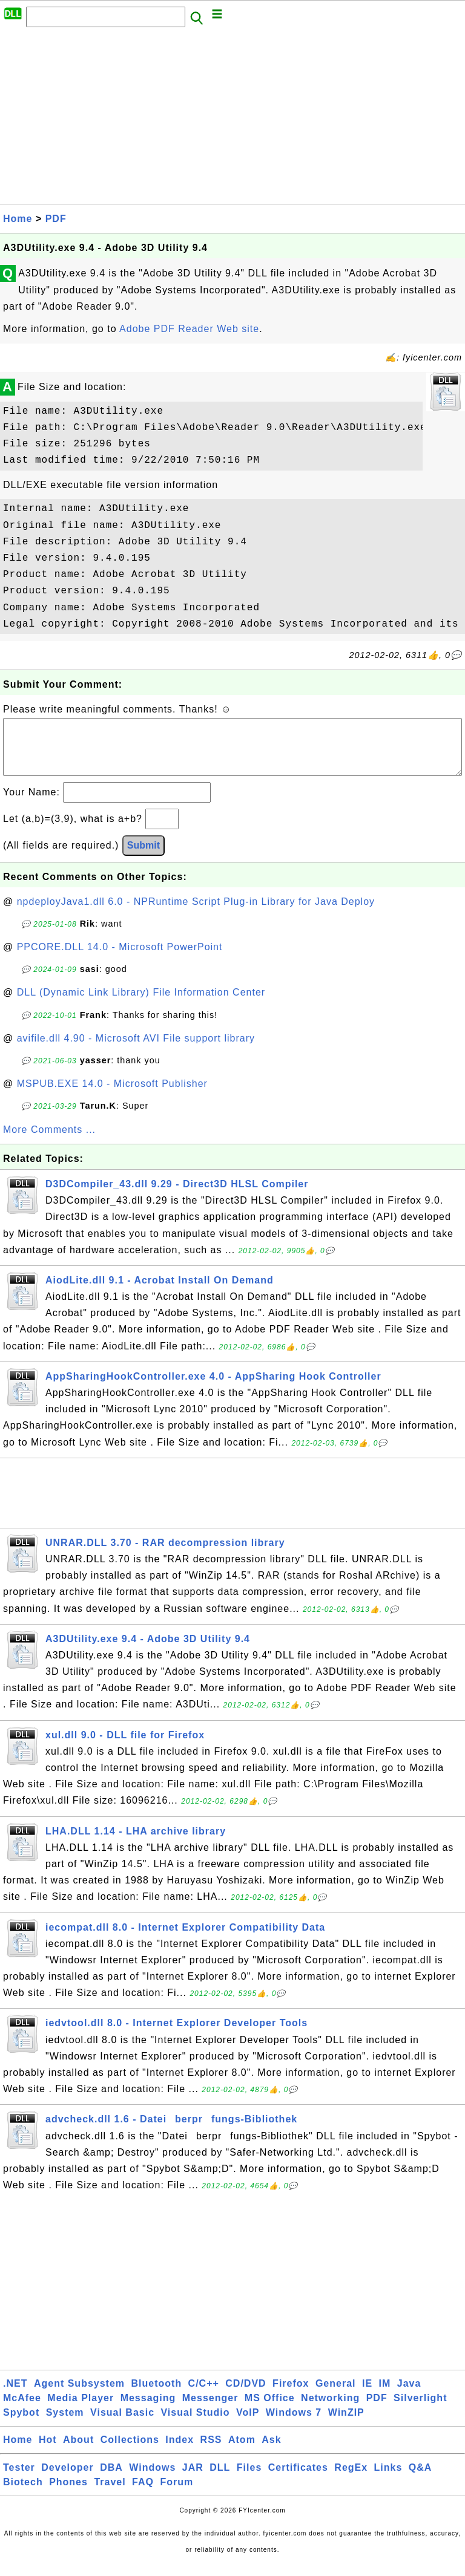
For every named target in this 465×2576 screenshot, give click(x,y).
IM (385, 2395)
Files (249, 2479)
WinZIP (346, 2424)
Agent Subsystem (79, 2395)
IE (367, 2395)
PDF (56, 219)
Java (409, 2395)
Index (179, 2452)
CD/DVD (245, 2395)
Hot (48, 2452)
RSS (211, 2452)
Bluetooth (156, 2395)
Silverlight (420, 2410)
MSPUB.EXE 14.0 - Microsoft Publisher (112, 1096)
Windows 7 (294, 2424)
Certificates (298, 2479)
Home (17, 219)
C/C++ (203, 2395)
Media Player (80, 2410)
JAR (192, 2479)
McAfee (22, 2410)
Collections (130, 2452)
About (78, 2452)
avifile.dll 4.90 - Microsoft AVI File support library (136, 1050)
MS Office (270, 2410)
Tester (19, 2479)
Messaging (148, 2410)
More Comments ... (49, 1141)
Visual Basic (122, 2424)
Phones (68, 2494)
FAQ (143, 2494)
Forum (176, 2494)
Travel (109, 2494)
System (65, 2424)
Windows (152, 2479)
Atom (242, 2452)
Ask (271, 2452)
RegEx (351, 2479)
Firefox (290, 2395)
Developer (67, 2479)
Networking (330, 2410)
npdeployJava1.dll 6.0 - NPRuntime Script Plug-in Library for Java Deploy (196, 913)
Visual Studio (194, 2424)
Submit (143, 857)
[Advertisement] (232, 119)
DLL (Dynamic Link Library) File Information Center (141, 1004)
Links (388, 2479)
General (335, 2395)
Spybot (21, 2424)
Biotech (23, 2494)
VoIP (247, 2424)
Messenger (210, 2410)
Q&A (420, 2479)
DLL (219, 2479)
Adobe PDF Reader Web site (189, 329)
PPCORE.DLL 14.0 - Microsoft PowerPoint (120, 959)
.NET (15, 2395)
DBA (111, 2479)
